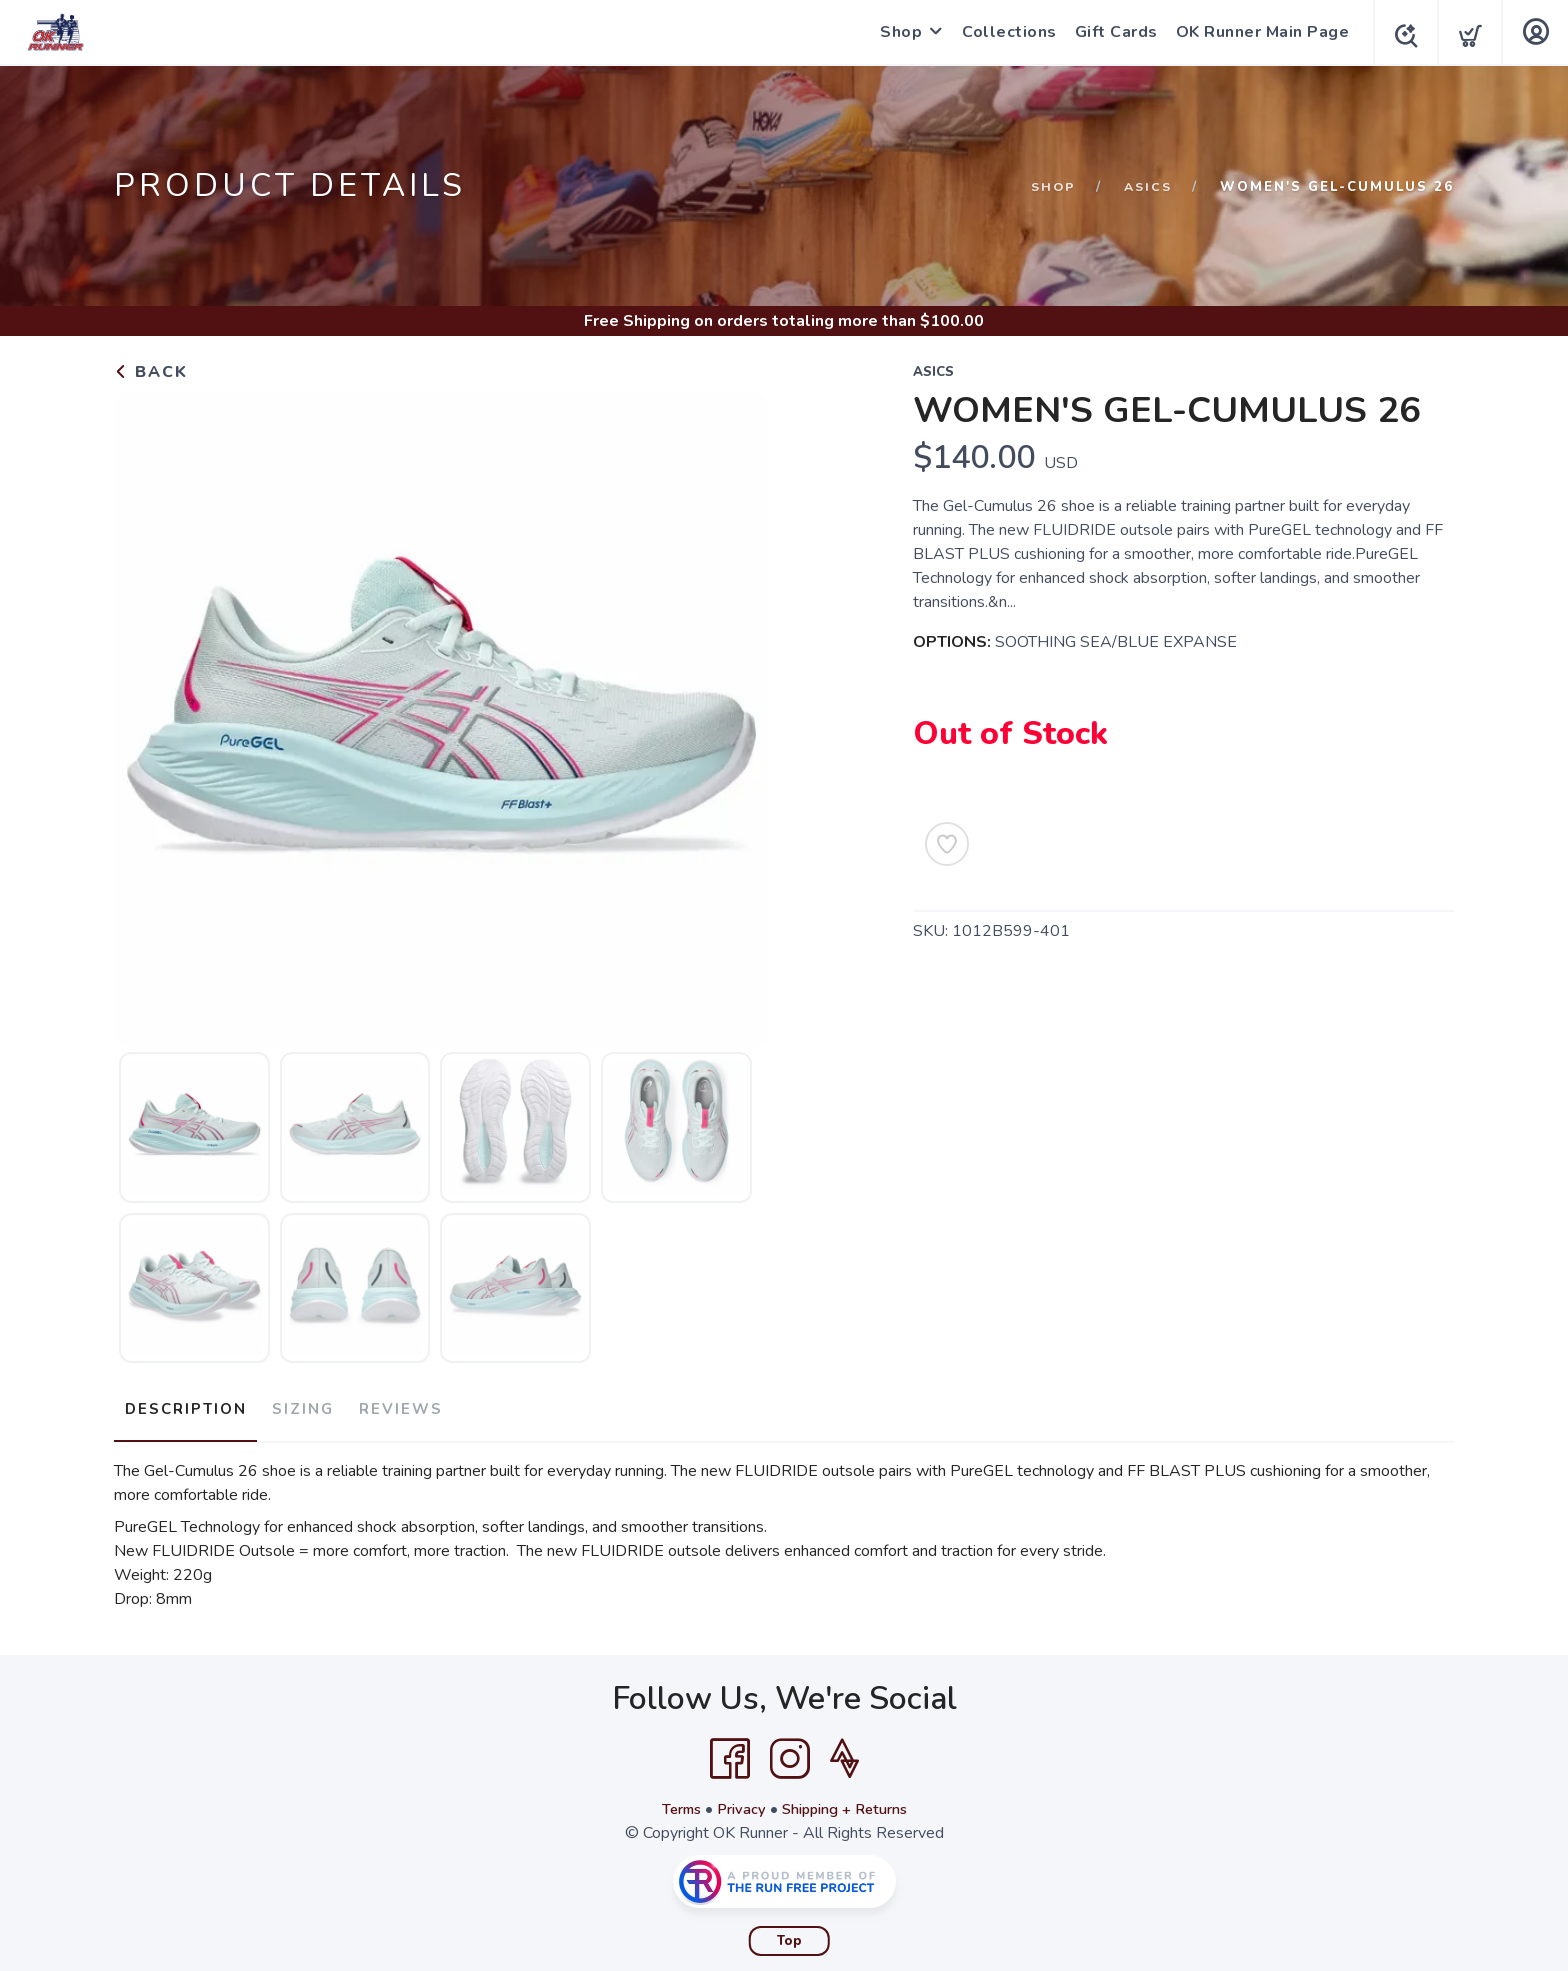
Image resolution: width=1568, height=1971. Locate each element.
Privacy (737, 1800)
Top (789, 1932)
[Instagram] (790, 1750)
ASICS (1146, 187)
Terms (672, 1800)
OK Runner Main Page (1257, 32)
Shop (895, 32)
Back (151, 372)
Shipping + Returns (850, 1800)
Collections (1003, 32)
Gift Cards (1110, 32)
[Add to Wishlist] (947, 844)
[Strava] (844, 1750)
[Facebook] (730, 1750)
